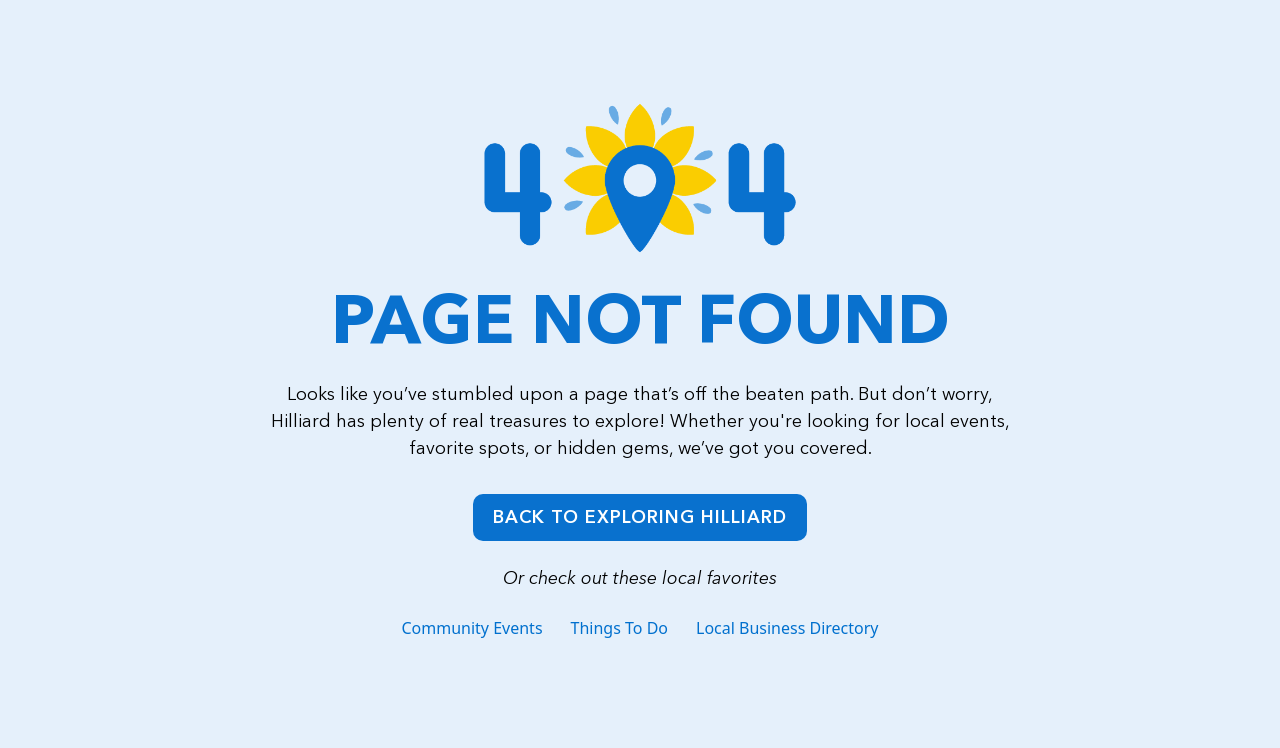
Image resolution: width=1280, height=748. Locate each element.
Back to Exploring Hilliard (640, 517)
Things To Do (619, 628)
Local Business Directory (787, 628)
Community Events (471, 628)
